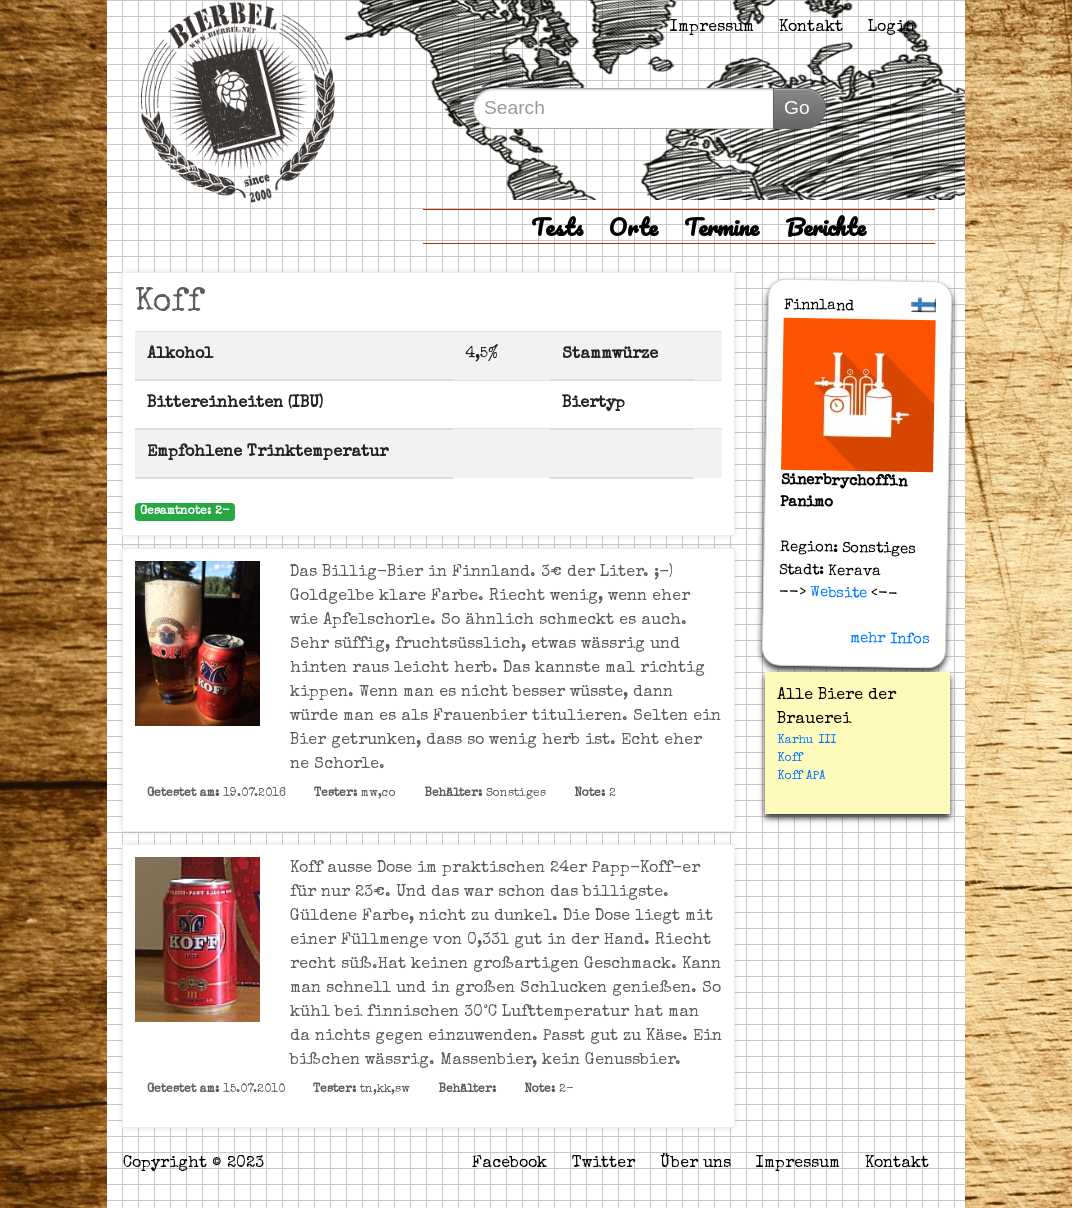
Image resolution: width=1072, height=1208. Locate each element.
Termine (721, 226)
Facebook (509, 1164)
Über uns (695, 1164)
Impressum (712, 28)
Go (797, 107)
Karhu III (806, 741)
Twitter (603, 1164)
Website (836, 593)
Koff (789, 759)
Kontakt (811, 28)
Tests (557, 226)
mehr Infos (891, 639)
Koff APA (801, 777)
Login (891, 28)
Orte (633, 226)
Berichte (825, 226)
